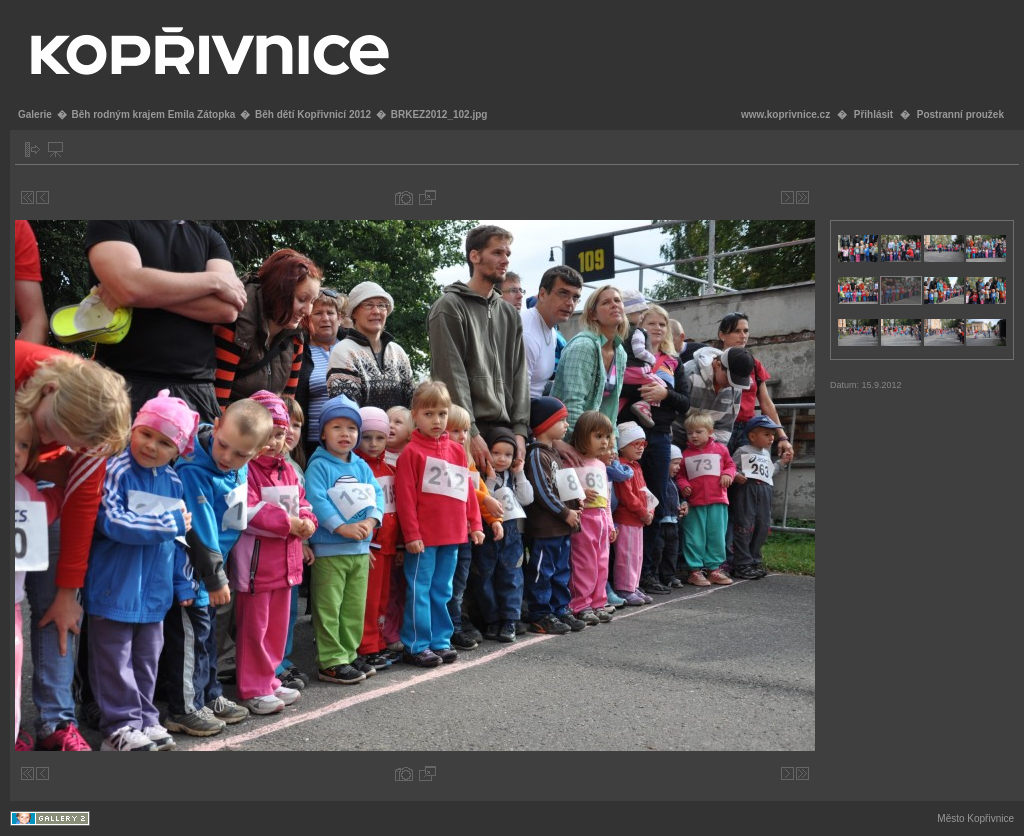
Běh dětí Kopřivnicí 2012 (313, 114)
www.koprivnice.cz (785, 114)
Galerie (35, 114)
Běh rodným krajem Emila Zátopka (153, 114)
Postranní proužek (960, 114)
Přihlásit (873, 114)
